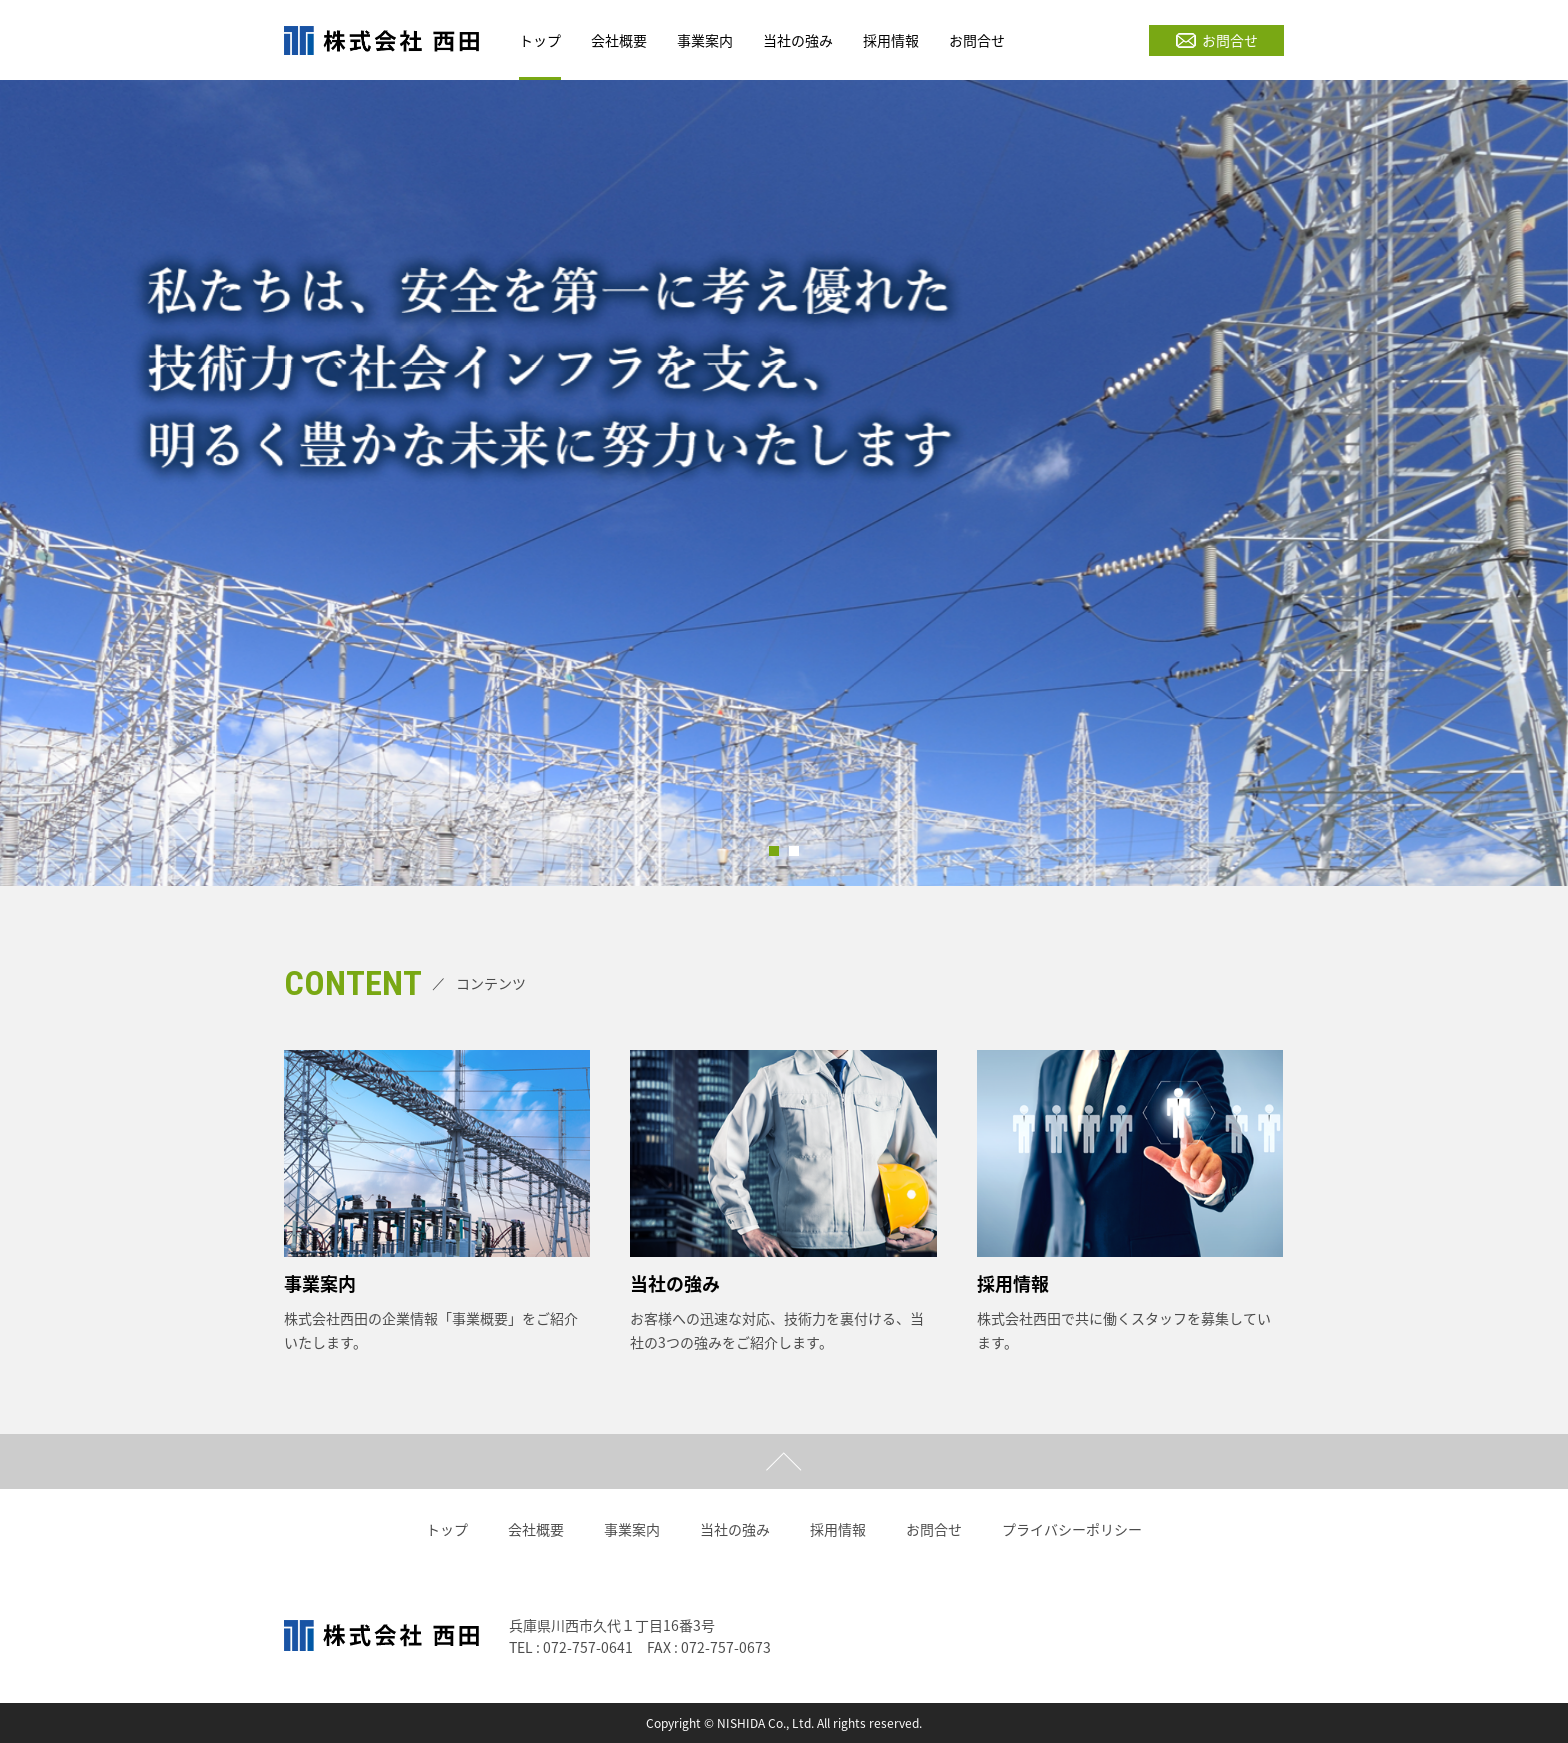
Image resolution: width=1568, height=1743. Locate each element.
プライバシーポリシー (1072, 1529)
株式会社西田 (381, 40)
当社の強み (735, 1529)
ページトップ (784, 1461)
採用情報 (838, 1529)
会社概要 (536, 1529)
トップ (447, 1529)
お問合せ (1217, 40)
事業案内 (632, 1529)
